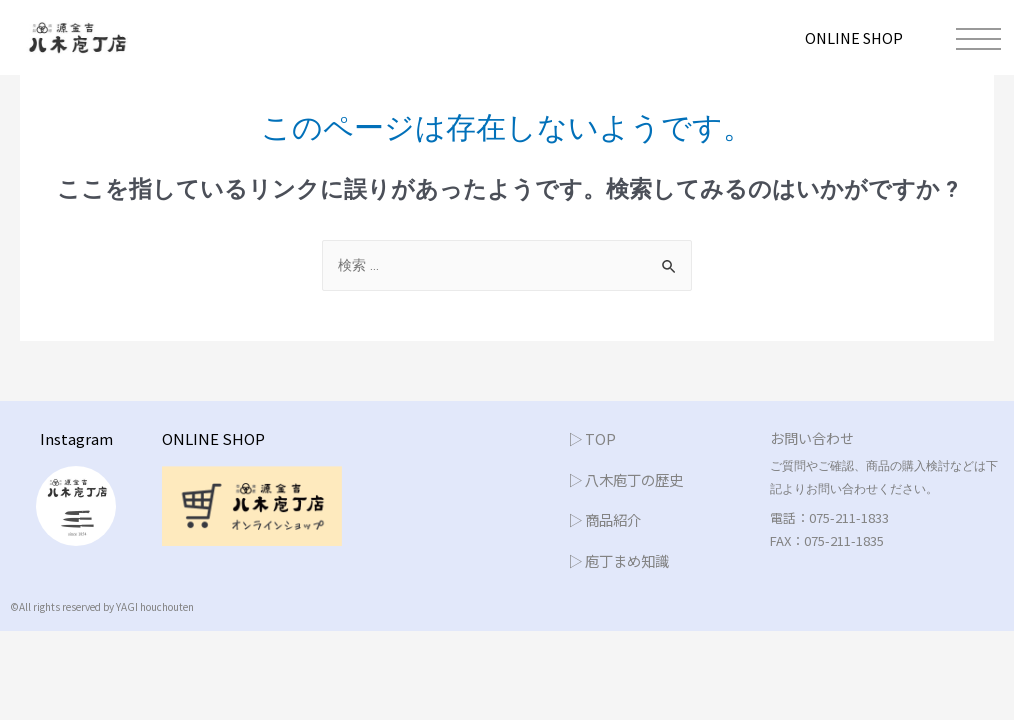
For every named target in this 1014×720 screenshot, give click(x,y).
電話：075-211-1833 (829, 518)
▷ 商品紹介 (607, 519)
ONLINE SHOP (851, 37)
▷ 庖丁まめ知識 (622, 559)
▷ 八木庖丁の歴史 (629, 479)
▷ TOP (592, 439)
